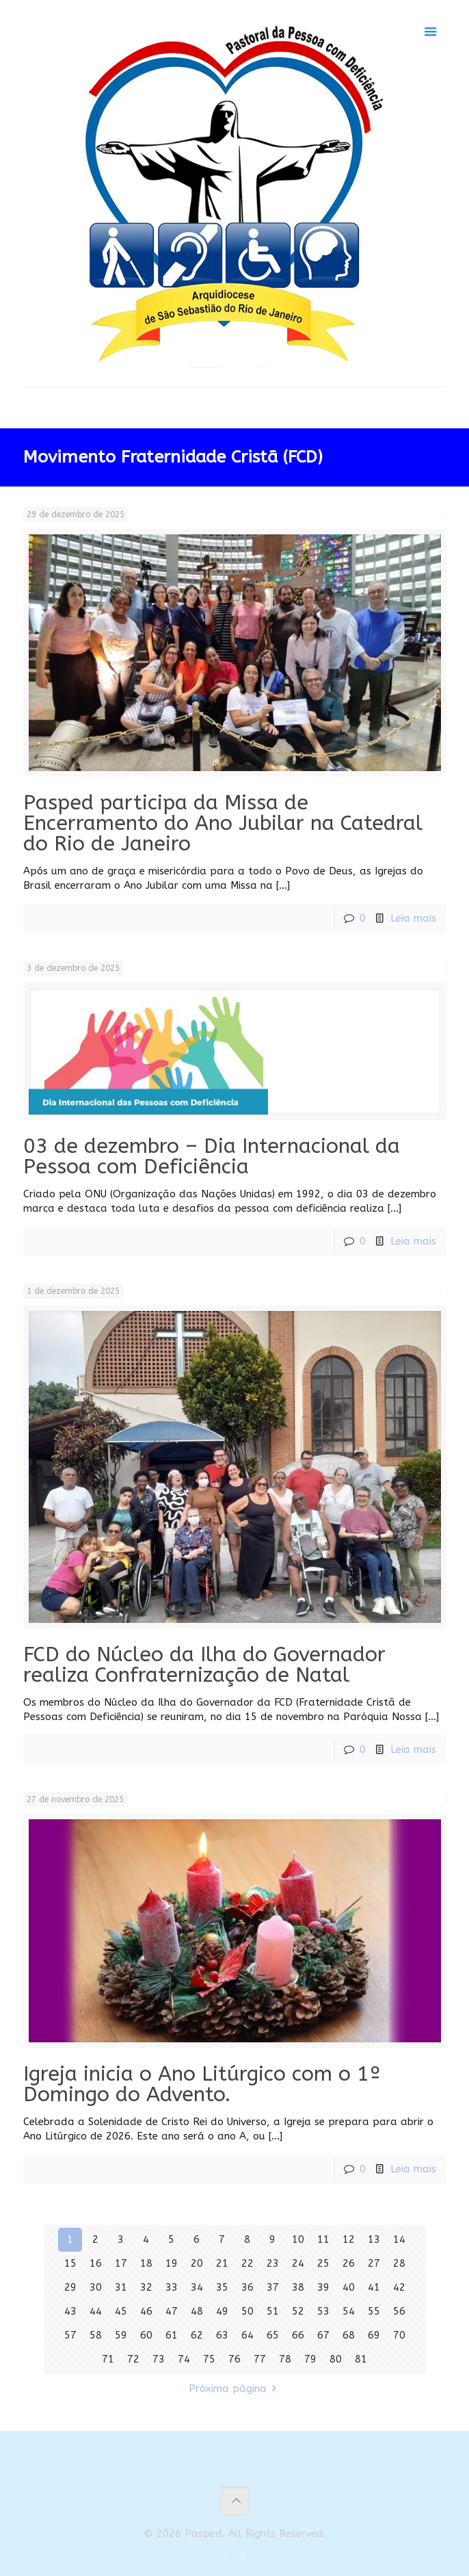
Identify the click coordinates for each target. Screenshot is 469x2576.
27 (374, 2263)
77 (260, 2359)
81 (361, 2359)
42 (399, 2287)
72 (133, 2359)
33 (171, 2287)
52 (298, 2311)
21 (222, 2263)
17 (121, 2263)
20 (197, 2263)
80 (336, 2359)
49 (222, 2311)
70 (399, 2335)
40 (349, 2287)
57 (70, 2335)
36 (247, 2287)
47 (171, 2311)
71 (108, 2359)
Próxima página (235, 2388)
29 (70, 2287)
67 (323, 2335)
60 (146, 2335)
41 (374, 2287)
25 (323, 2263)
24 (298, 2263)
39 (323, 2287)
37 (273, 2287)
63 (222, 2335)
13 (374, 2239)
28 (399, 2263)
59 (121, 2335)
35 (222, 2287)
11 (323, 2239)
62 (197, 2335)
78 (285, 2359)
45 (121, 2311)
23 (273, 2263)
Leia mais (413, 918)
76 (234, 2359)
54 (349, 2311)
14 (399, 2239)
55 (374, 2311)
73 (158, 2359)
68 (349, 2335)
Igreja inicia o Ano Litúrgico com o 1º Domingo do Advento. (202, 2084)
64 (247, 2335)
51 (273, 2311)
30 (96, 2287)
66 (298, 2335)
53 (323, 2311)
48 (197, 2311)
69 (374, 2335)
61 (171, 2335)
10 (298, 2239)
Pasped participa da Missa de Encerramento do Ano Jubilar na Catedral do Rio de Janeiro (223, 823)
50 (247, 2311)
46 (146, 2311)
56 (399, 2311)
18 (146, 2263)
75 (209, 2359)
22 (247, 2263)
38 (298, 2287)
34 (197, 2287)
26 (349, 2263)
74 (184, 2359)
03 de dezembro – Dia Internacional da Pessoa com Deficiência (211, 1156)
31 (121, 2287)
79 (310, 2359)
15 (70, 2263)
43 (70, 2311)
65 (273, 2335)
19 (171, 2263)
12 (349, 2239)
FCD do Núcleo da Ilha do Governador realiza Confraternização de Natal (204, 1664)
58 (96, 2335)
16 (96, 2263)
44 (96, 2311)
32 (146, 2287)
